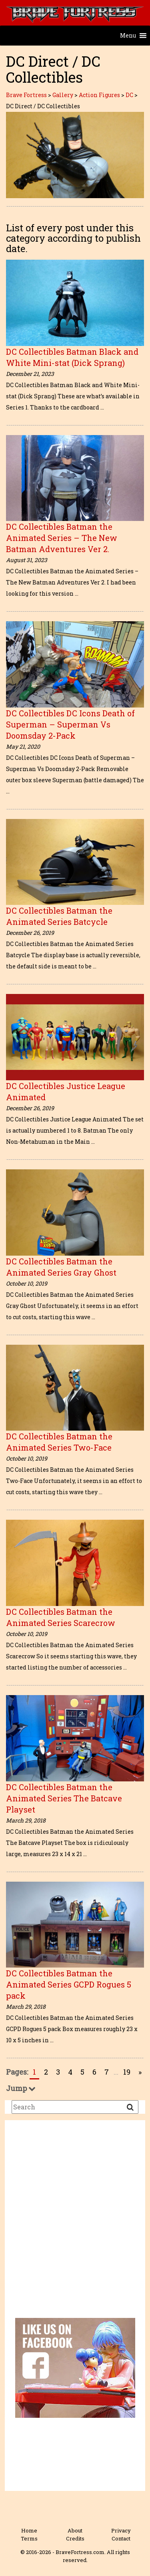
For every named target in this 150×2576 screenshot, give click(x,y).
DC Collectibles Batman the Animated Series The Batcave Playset (64, 1798)
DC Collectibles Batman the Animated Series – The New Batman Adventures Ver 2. (61, 537)
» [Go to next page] (140, 2072)
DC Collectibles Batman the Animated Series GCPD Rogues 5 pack (68, 1984)
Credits (75, 2538)
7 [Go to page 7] (106, 2072)
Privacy (121, 2530)
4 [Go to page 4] (70, 2072)
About (75, 2530)
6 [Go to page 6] (94, 2072)
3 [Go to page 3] (58, 2072)
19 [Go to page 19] (126, 2072)
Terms (29, 2538)
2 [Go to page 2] (46, 2072)
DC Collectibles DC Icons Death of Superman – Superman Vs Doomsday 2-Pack (70, 724)
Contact (121, 2538)
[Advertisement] (75, 2225)
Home (29, 2530)
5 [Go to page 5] (82, 2072)
